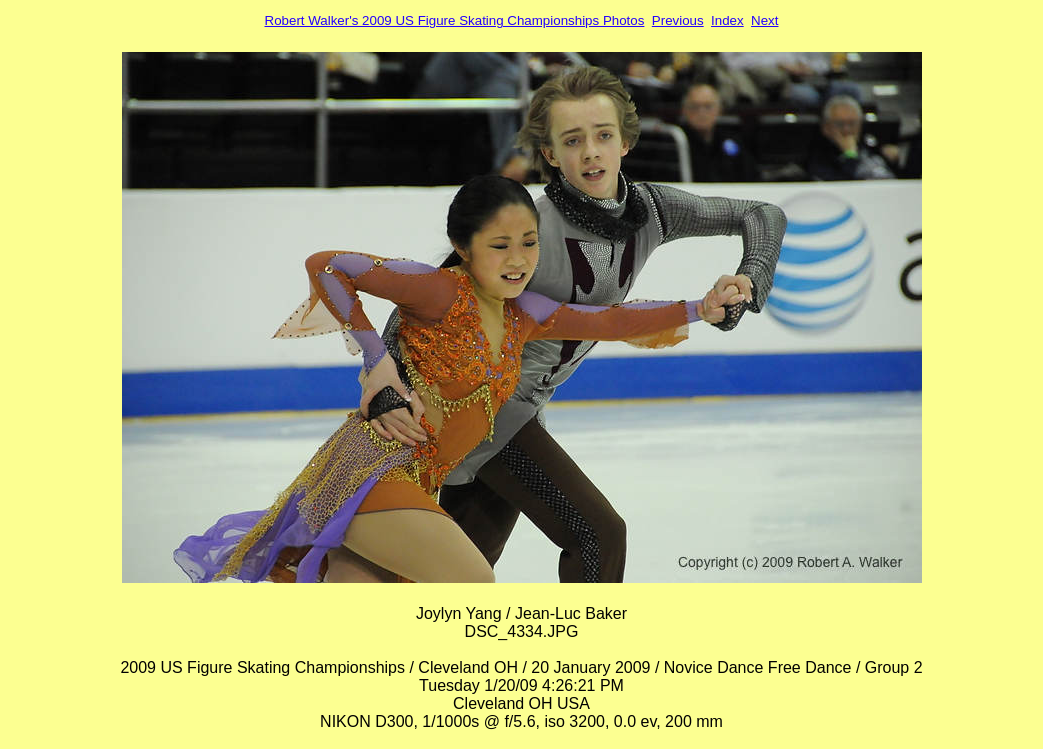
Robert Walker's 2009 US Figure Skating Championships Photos (455, 20)
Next (764, 20)
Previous (678, 20)
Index (727, 20)
